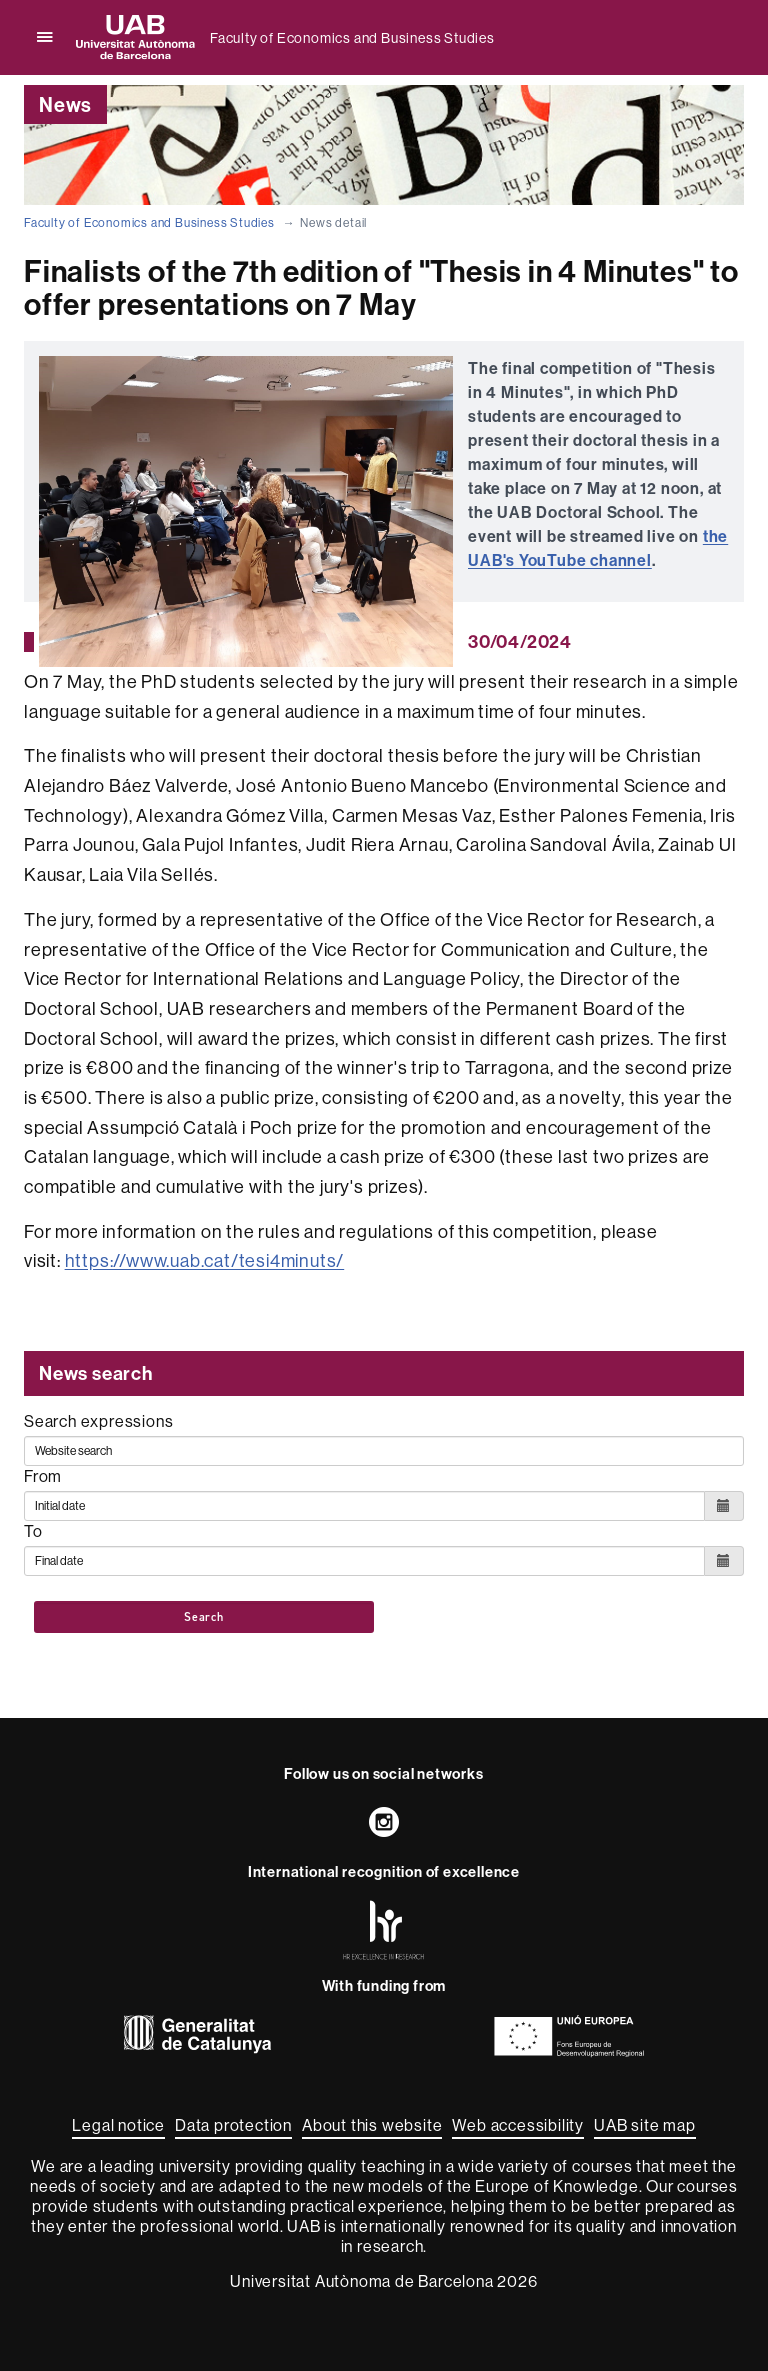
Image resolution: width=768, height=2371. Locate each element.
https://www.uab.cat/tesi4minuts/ (205, 1260)
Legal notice (118, 2125)
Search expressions (98, 1421)
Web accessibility (518, 2125)
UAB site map (645, 2125)
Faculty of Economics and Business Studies (352, 38)
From (43, 1476)
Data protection (233, 2125)
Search (204, 1617)
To (33, 1531)
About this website (372, 2125)
